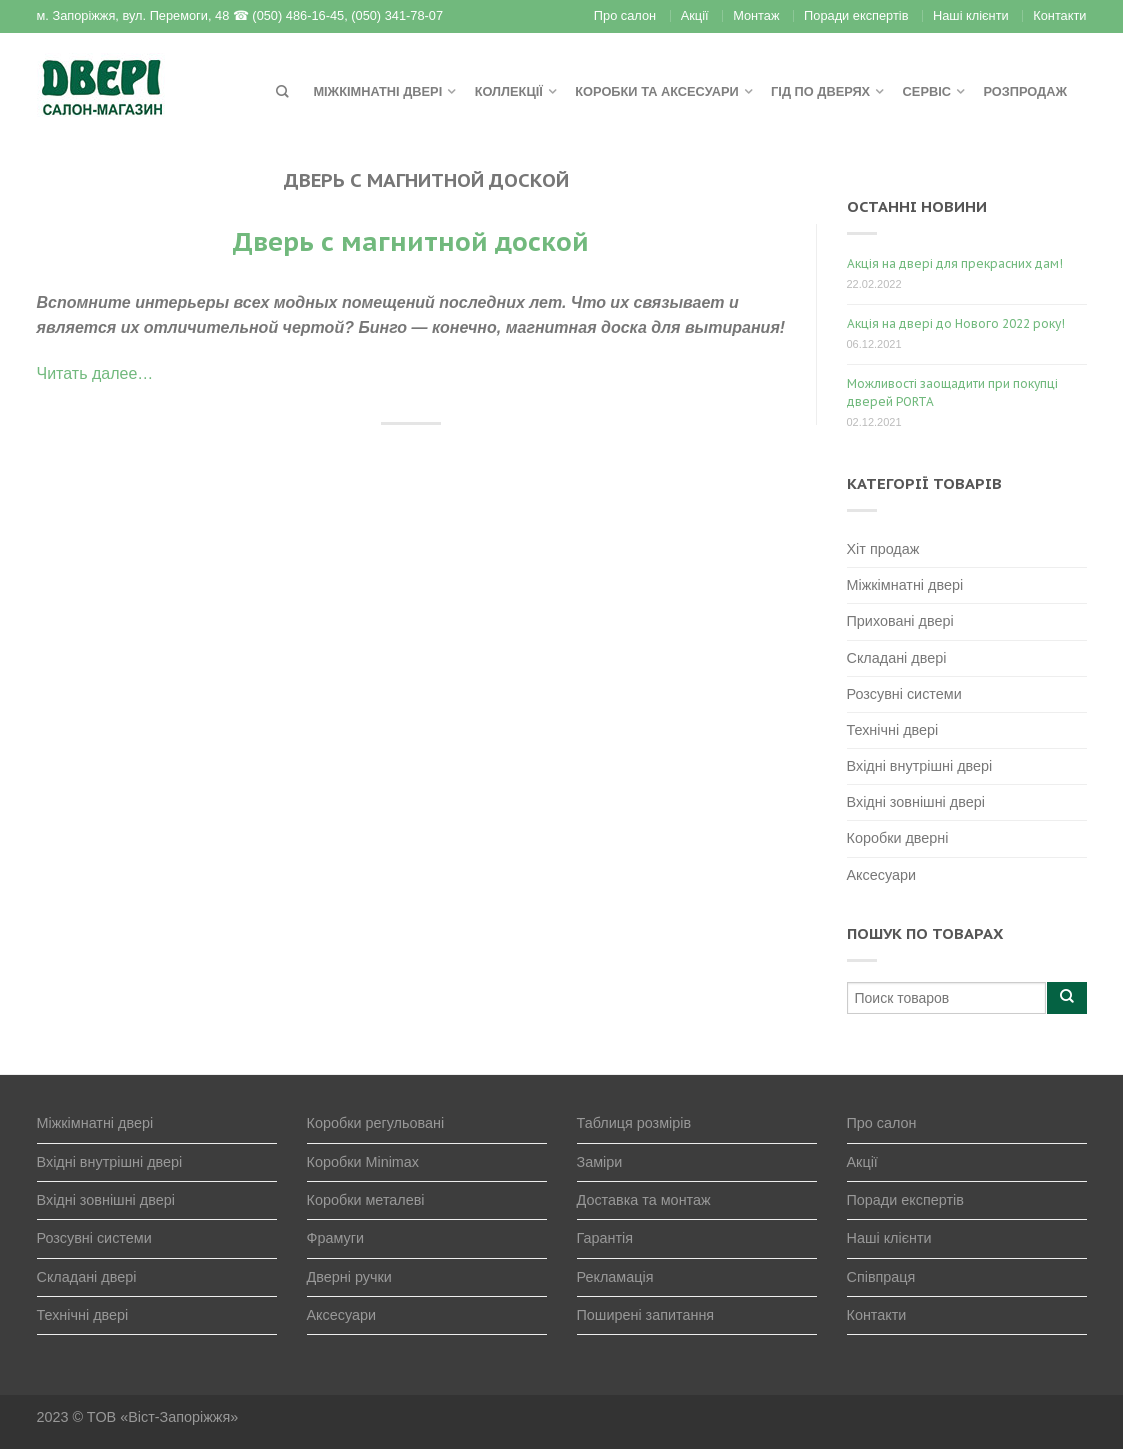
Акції (695, 15)
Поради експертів (856, 15)
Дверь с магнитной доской (411, 241)
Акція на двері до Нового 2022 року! (956, 323)
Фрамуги (336, 1238)
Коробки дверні (898, 838)
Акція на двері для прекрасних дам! (955, 263)
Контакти (1059, 15)
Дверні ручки (349, 1277)
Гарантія (605, 1238)
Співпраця (881, 1277)
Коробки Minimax (363, 1162)
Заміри (600, 1162)
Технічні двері (893, 730)
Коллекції (509, 91)
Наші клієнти (971, 15)
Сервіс (927, 91)
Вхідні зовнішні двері (916, 802)
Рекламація (615, 1277)
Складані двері (897, 658)
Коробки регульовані (376, 1123)
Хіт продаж (883, 549)
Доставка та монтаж (644, 1200)
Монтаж (756, 15)
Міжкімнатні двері (377, 91)
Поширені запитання (646, 1315)
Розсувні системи (904, 694)
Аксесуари (882, 875)
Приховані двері (900, 621)
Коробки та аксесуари (656, 91)
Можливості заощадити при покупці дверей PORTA (952, 392)
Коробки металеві (366, 1200)
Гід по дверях (820, 91)
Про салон (625, 15)
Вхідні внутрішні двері (920, 766)
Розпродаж (1025, 91)
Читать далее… (95, 373)
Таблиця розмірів (634, 1123)
